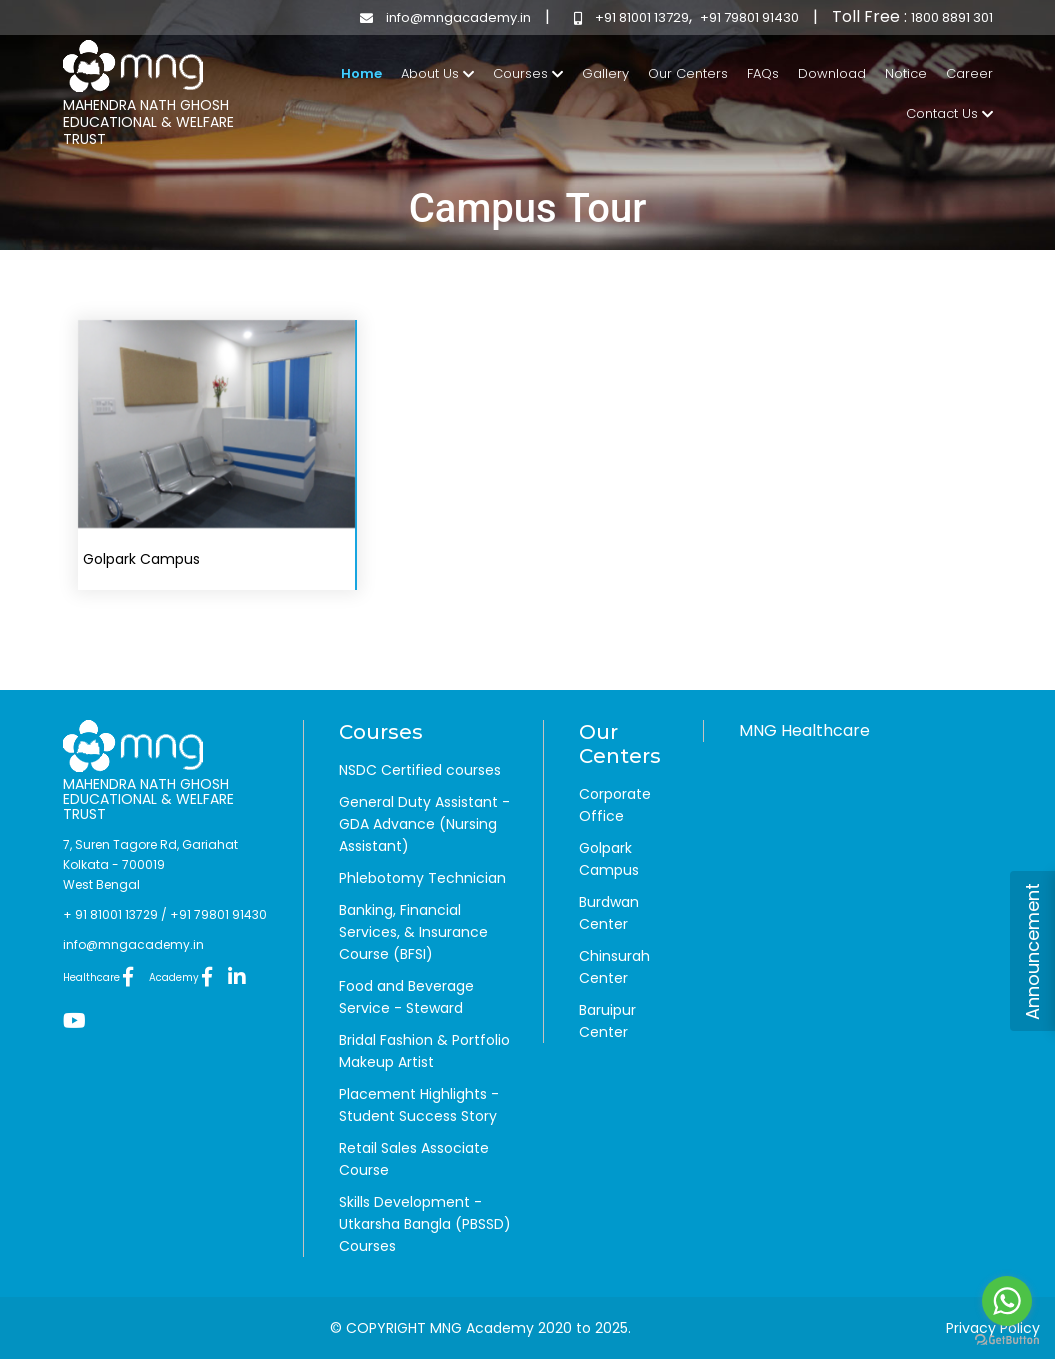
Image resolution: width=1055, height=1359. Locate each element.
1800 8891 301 (952, 17)
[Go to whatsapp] (1007, 1301)
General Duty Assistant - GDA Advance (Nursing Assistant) (424, 824)
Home (361, 73)
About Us (437, 73)
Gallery (605, 73)
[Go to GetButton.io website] (1007, 1339)
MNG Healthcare (804, 730)
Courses (528, 73)
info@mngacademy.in (440, 17)
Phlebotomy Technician (422, 878)
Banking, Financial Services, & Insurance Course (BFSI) (413, 932)
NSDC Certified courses (420, 770)
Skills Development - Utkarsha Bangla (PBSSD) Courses (425, 1224)
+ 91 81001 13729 (110, 914)
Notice (906, 73)
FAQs (763, 73)
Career (969, 73)
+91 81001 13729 (626, 17)
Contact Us (949, 113)
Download (832, 73)
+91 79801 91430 (749, 17)
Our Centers (688, 73)
